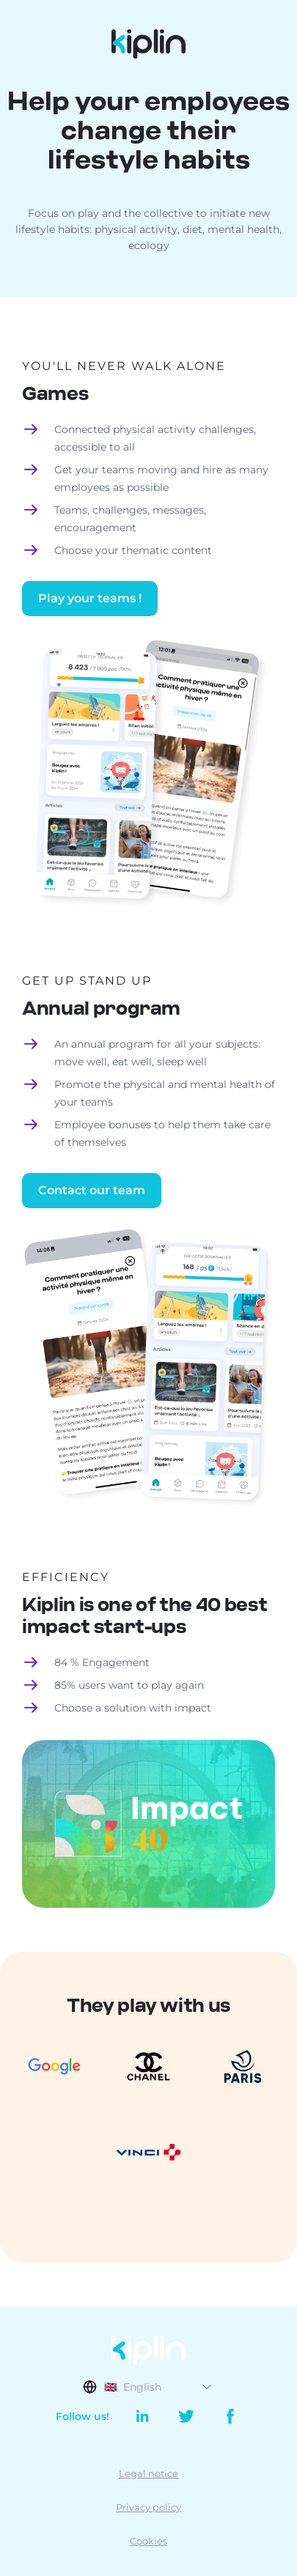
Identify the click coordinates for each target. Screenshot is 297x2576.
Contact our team (91, 1190)
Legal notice (148, 2473)
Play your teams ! (90, 598)
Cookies (148, 2541)
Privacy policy (148, 2507)
